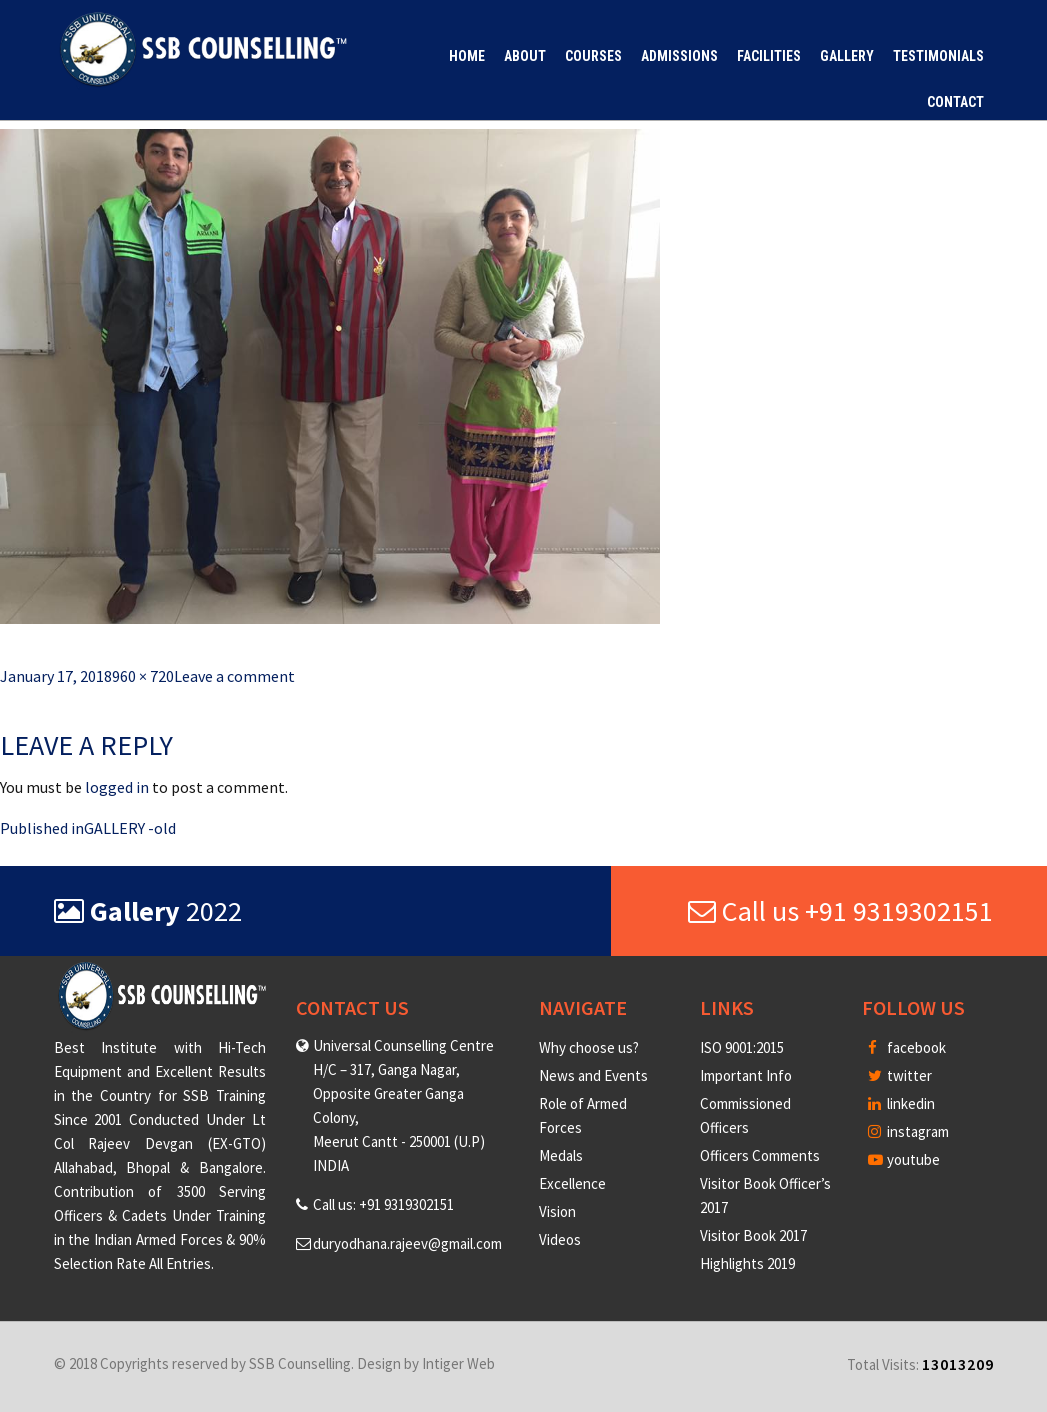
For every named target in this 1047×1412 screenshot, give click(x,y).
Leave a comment (234, 676)
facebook (907, 1047)
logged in (117, 787)
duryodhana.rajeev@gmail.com (407, 1243)
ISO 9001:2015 (742, 1047)
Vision (557, 1211)
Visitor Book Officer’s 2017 (765, 1195)
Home (467, 56)
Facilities (769, 56)
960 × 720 (143, 676)
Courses (593, 56)
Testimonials (938, 56)
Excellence (572, 1183)
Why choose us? (589, 1047)
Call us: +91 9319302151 (383, 1204)
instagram (908, 1131)
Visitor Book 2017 (753, 1235)
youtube (904, 1159)
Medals (561, 1155)
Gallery (847, 56)
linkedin (901, 1103)
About (525, 56)
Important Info (746, 1075)
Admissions (679, 56)
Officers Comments (760, 1155)
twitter (900, 1075)
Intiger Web (458, 1363)
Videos (560, 1239)
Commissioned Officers (745, 1115)
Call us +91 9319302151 (840, 911)
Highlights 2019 (747, 1263)
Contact (955, 102)
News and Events (593, 1075)
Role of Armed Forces (583, 1115)
